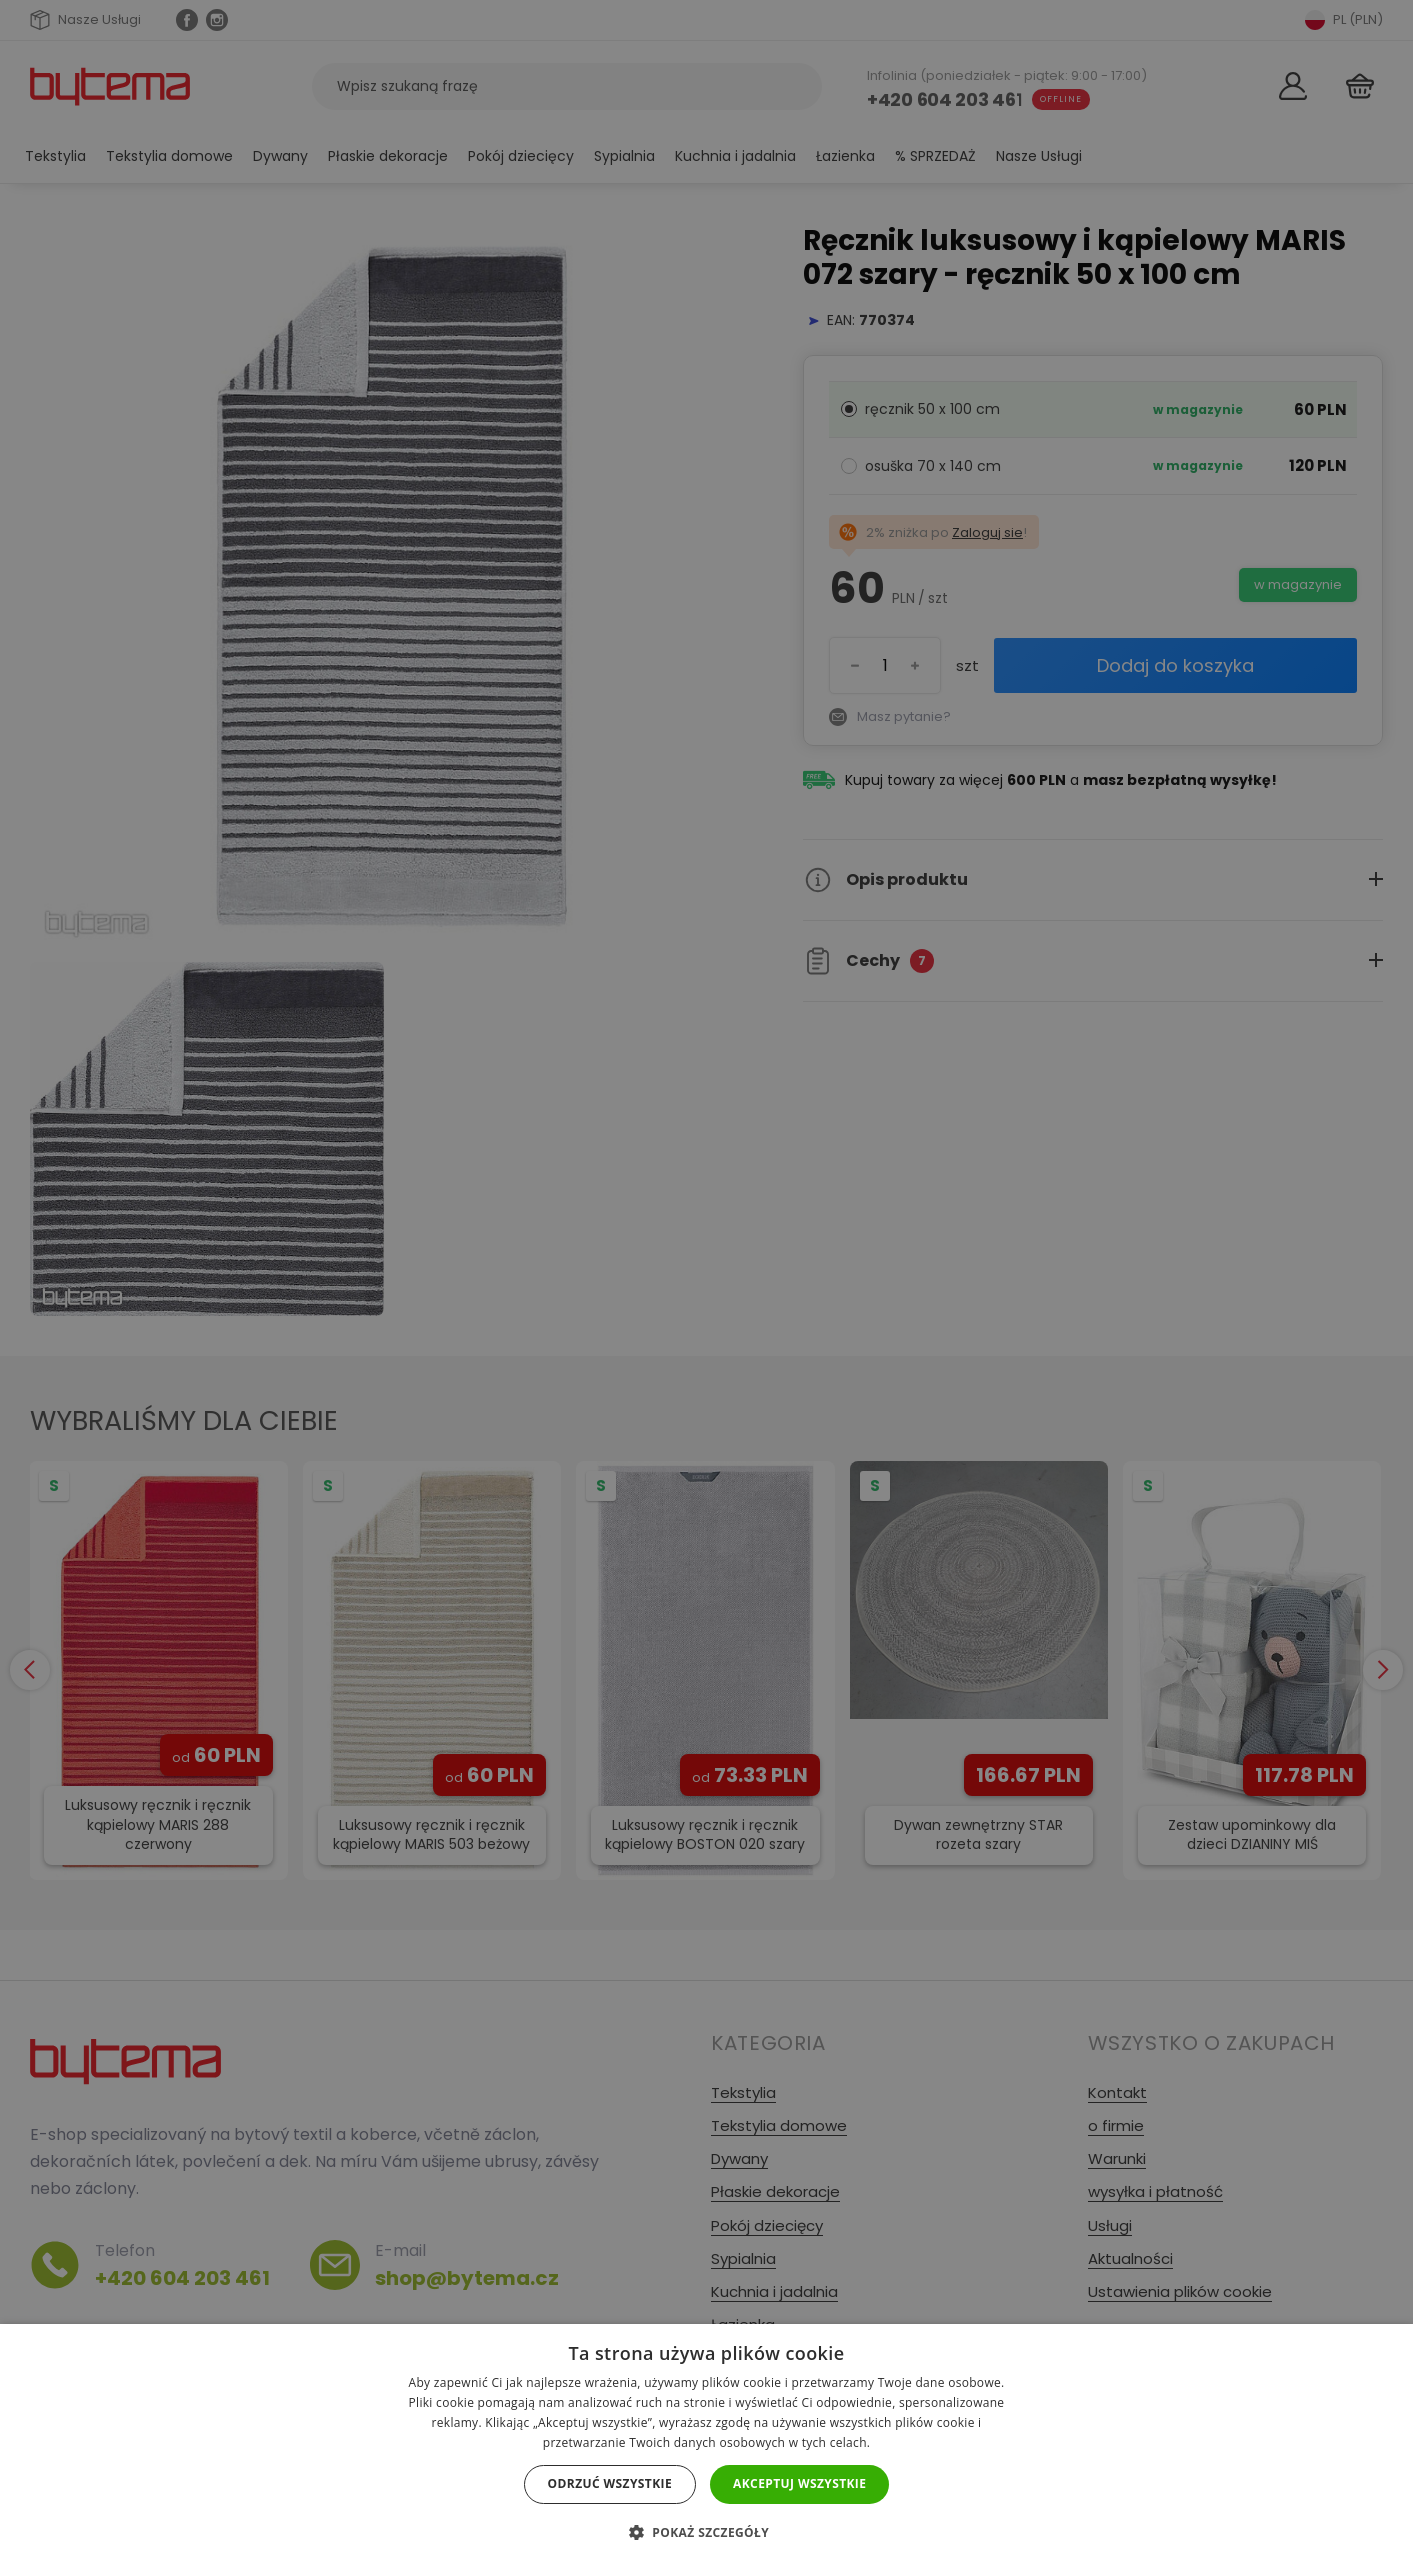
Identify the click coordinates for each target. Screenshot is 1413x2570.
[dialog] (706, 1285)
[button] (706, 2532)
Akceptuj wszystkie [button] (799, 2483)
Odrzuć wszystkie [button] (610, 2483)
